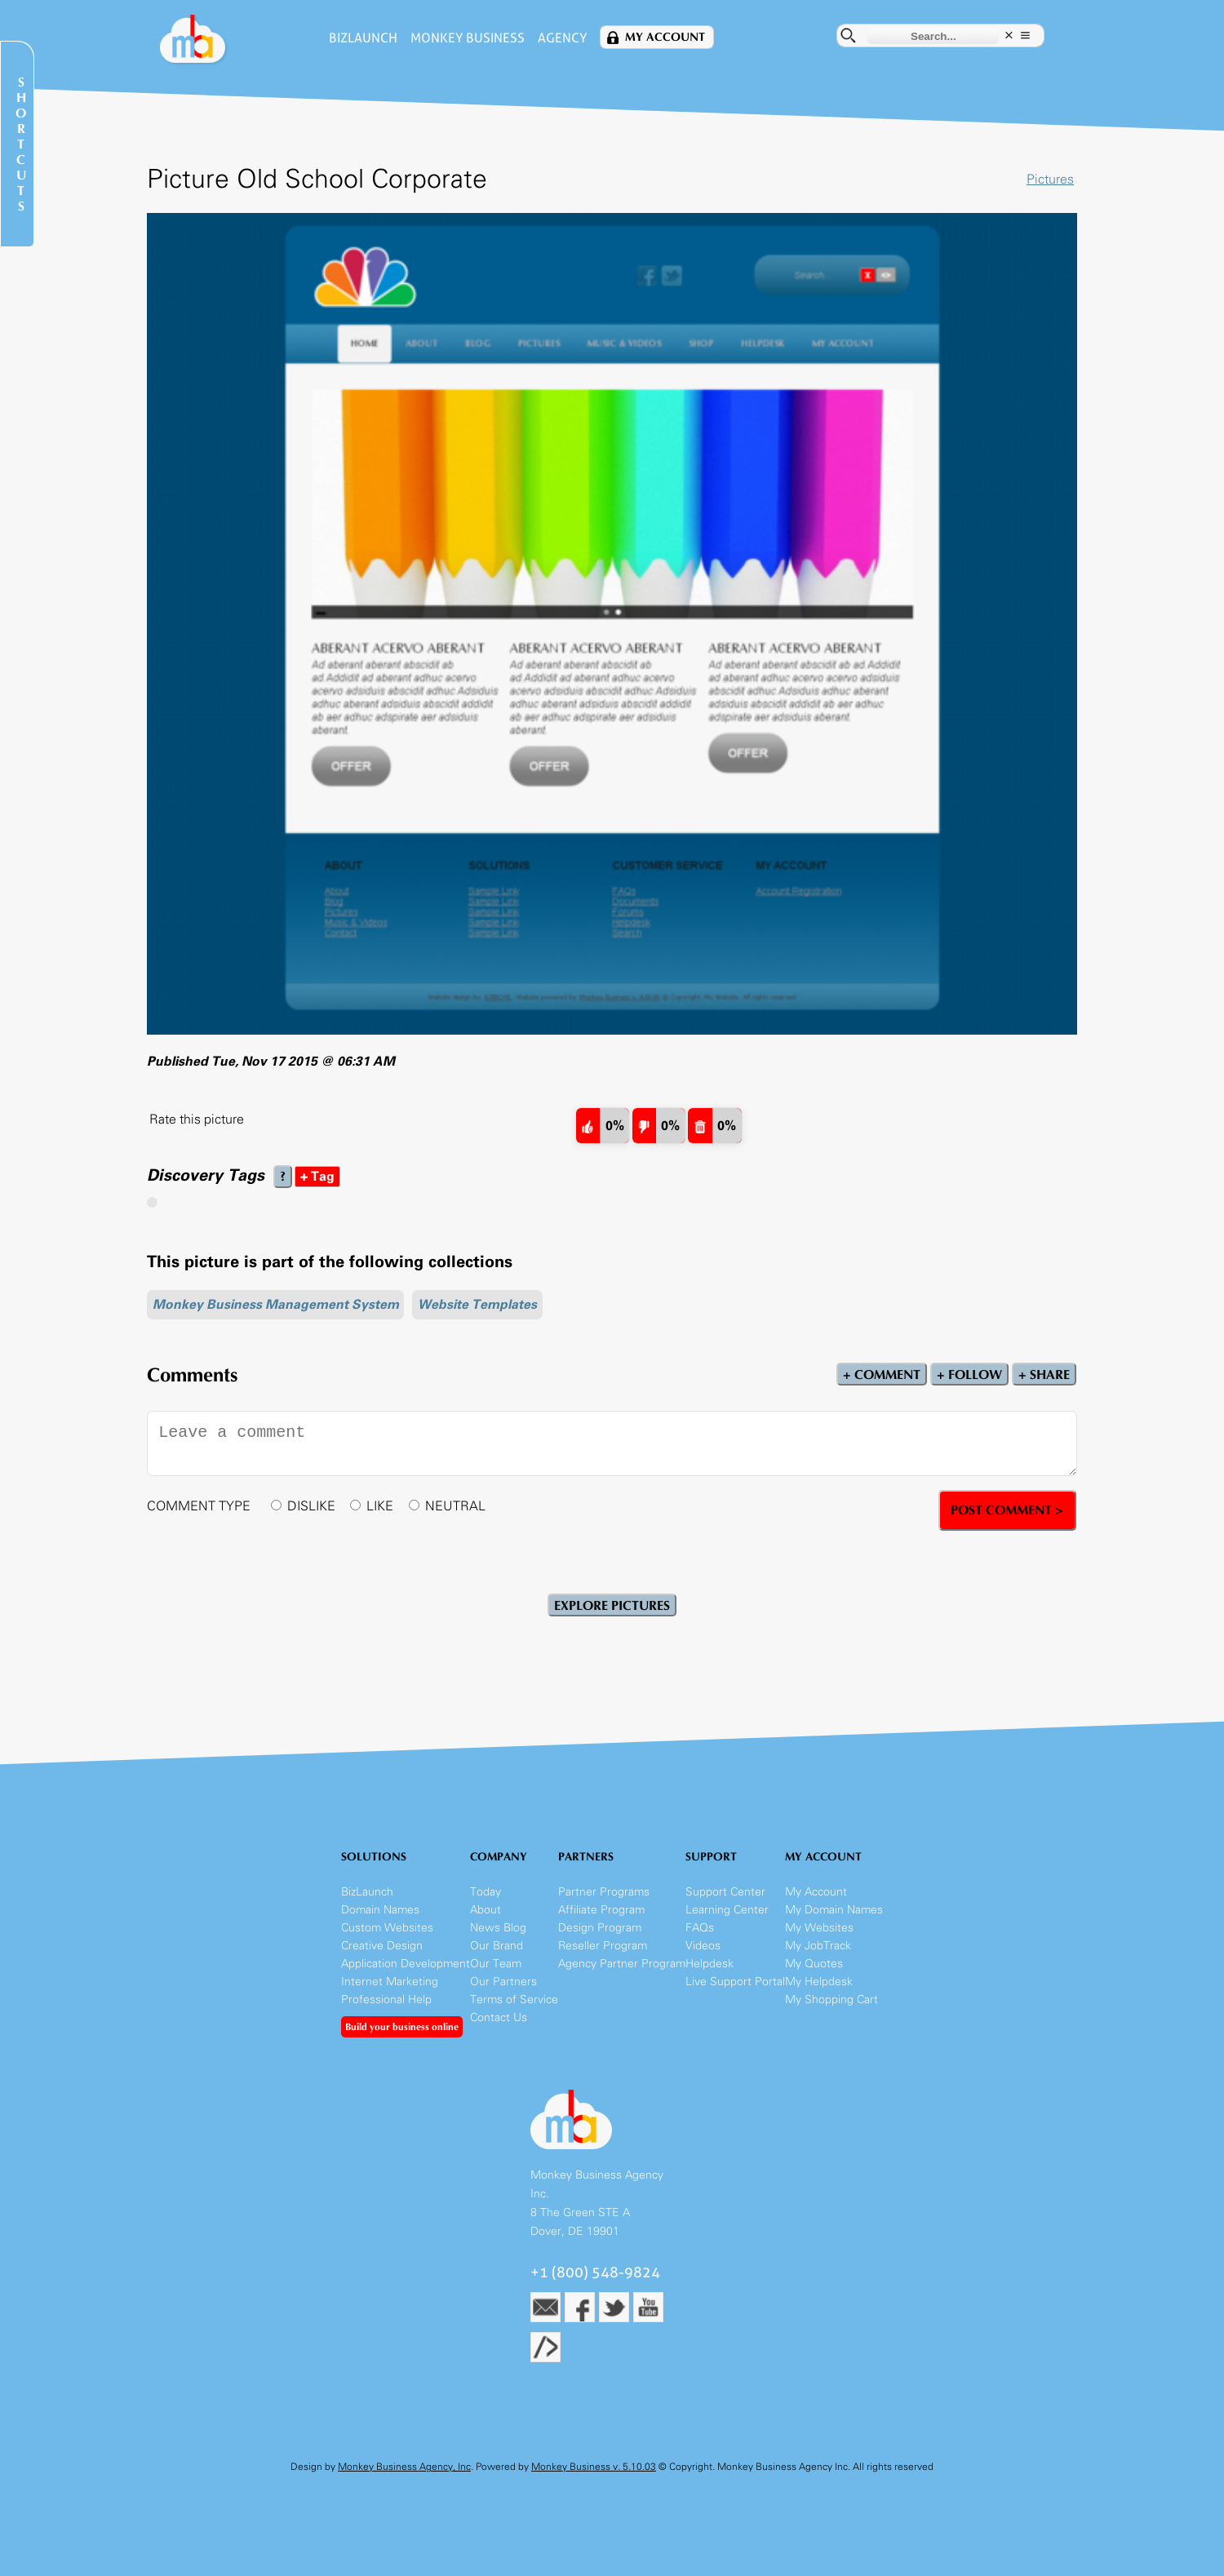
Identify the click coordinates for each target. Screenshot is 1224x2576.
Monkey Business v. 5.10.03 (593, 2466)
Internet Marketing (389, 1982)
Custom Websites (387, 1928)
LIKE (379, 1506)
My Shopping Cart (831, 1999)
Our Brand (496, 1946)
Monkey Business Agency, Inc (404, 2466)
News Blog (498, 1928)
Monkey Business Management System (276, 1304)
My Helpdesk (819, 1982)
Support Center (725, 1892)
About (485, 1910)
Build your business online (402, 2027)
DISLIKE (311, 1506)
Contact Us (498, 2017)
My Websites (819, 1928)
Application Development (405, 1964)
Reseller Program (602, 1946)
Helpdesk (709, 1964)
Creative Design (382, 1946)
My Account (665, 37)
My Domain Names (834, 1910)
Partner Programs (604, 1892)
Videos (703, 1946)
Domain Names (380, 1910)
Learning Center (727, 1910)
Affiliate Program (601, 1910)
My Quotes (814, 1964)
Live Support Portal (735, 1982)
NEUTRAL (455, 1506)
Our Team (495, 1964)
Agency (562, 38)
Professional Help (386, 1999)
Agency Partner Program (621, 1964)
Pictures (1050, 179)
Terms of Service (514, 1999)
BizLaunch (363, 38)
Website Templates (477, 1304)
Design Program (599, 1928)
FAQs (699, 1928)
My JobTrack (818, 1946)
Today (485, 1892)
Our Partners (503, 1982)
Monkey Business (467, 38)
